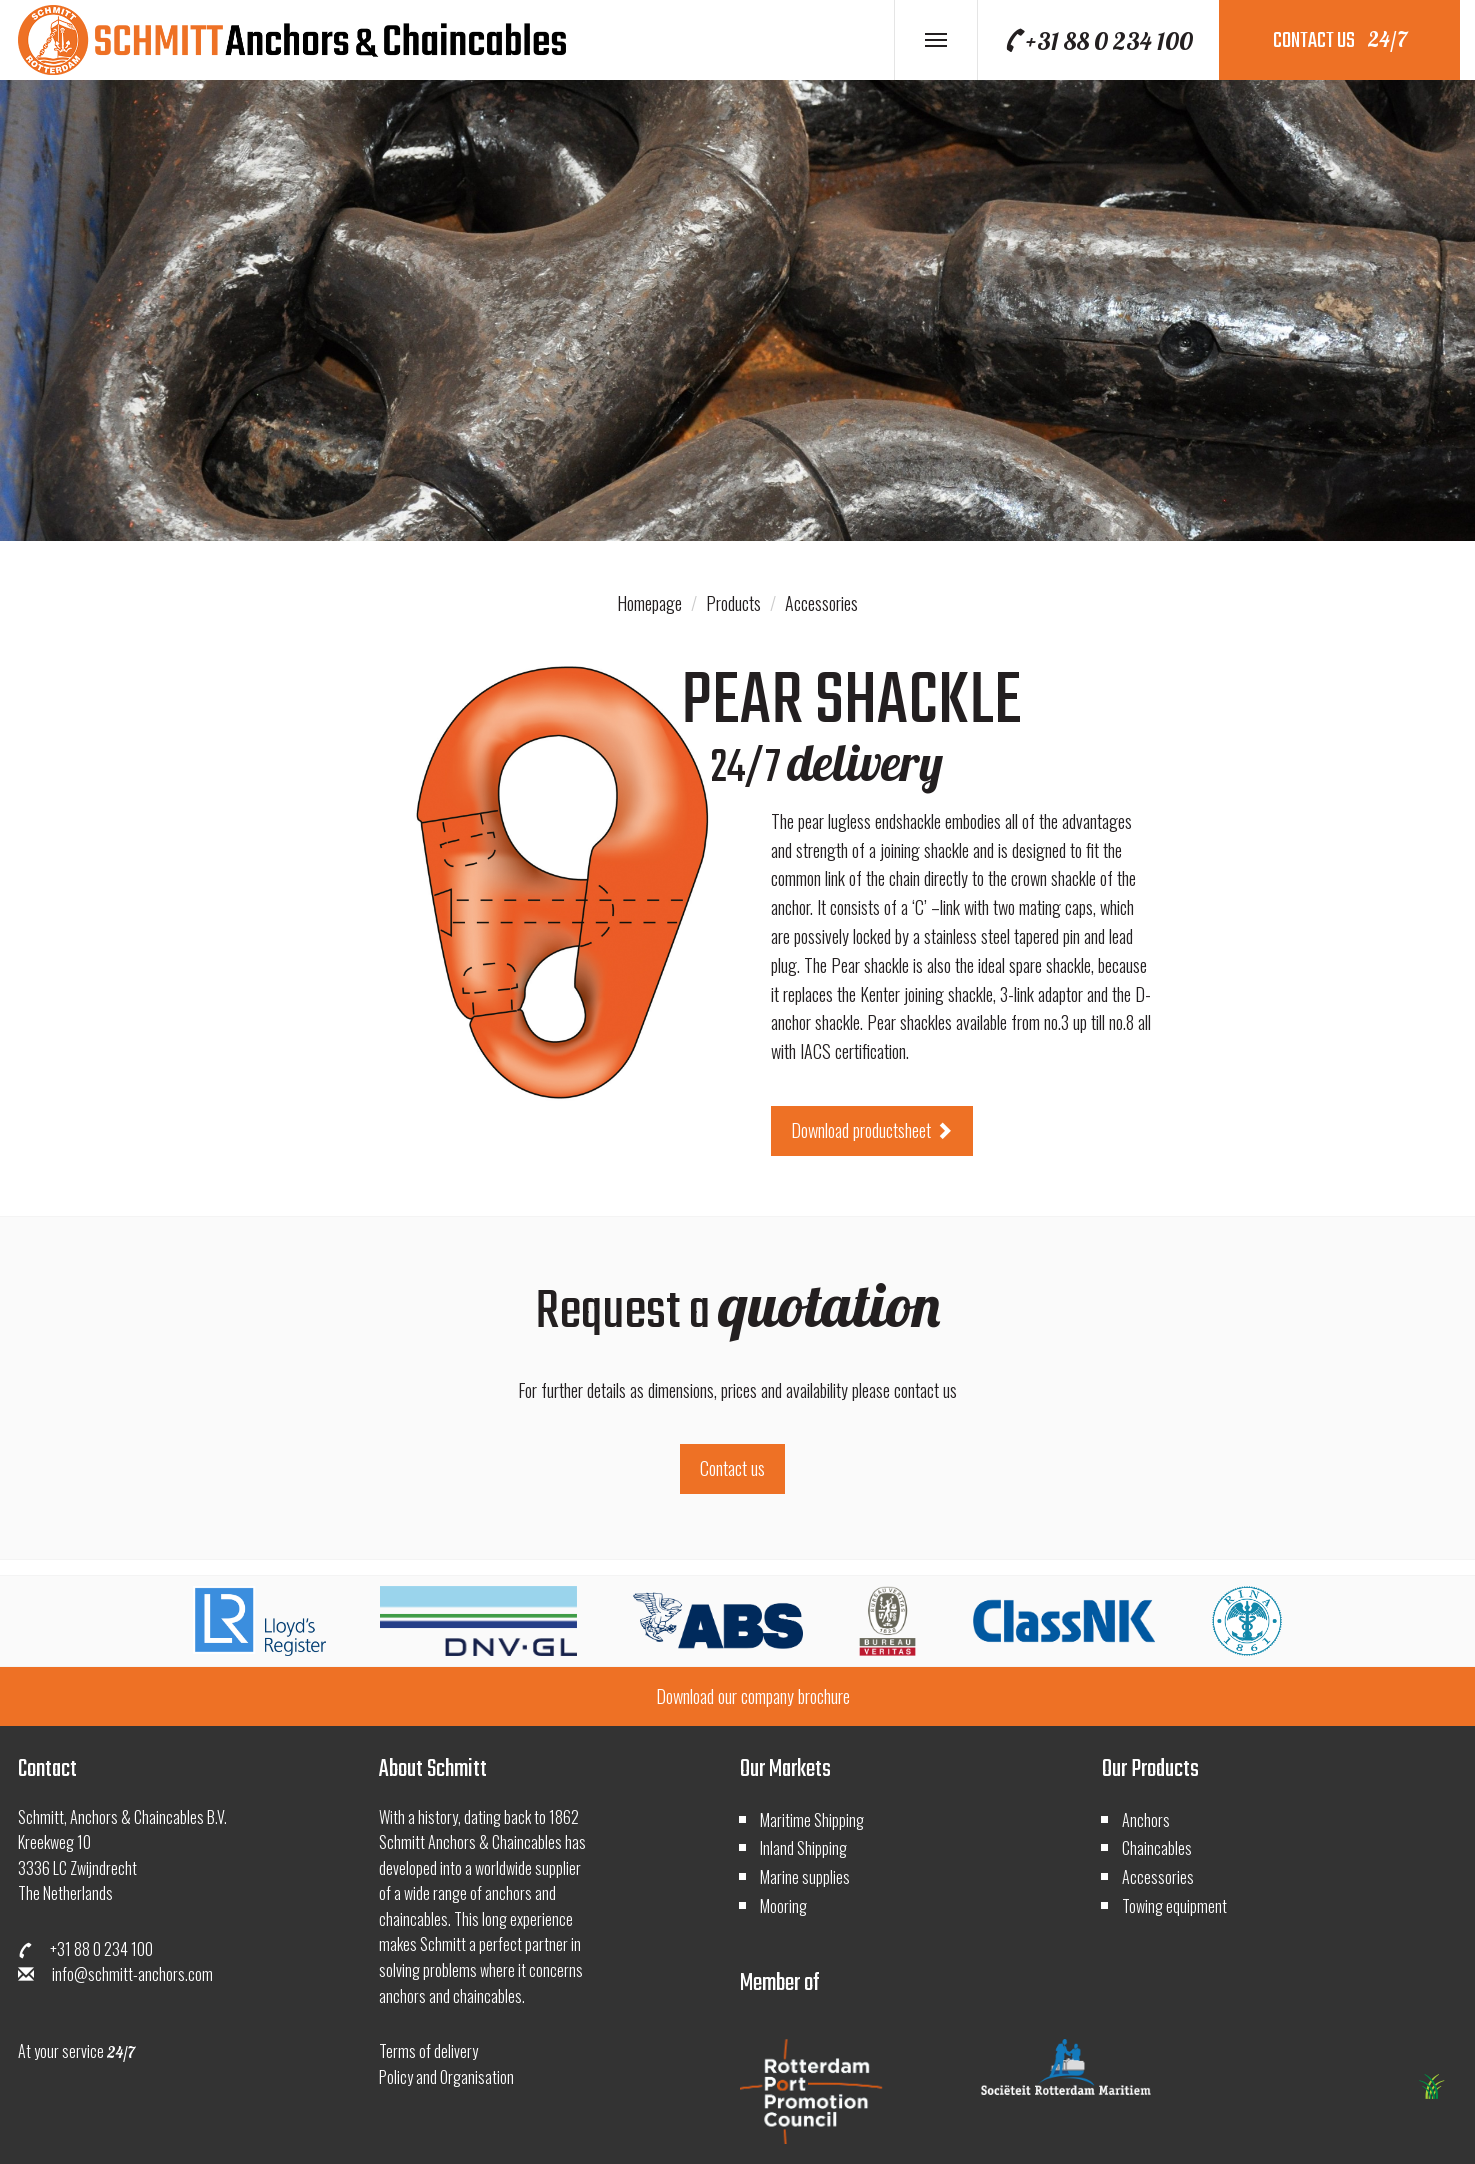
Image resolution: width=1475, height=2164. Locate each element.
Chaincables (1157, 1848)
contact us (1340, 41)
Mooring (783, 1906)
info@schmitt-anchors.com (115, 1974)
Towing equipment (1174, 1906)
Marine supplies (805, 1877)
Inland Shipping (803, 1848)
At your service (76, 2051)
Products (733, 603)
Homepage (649, 603)
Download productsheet (872, 1130)
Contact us (732, 1468)
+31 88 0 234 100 (1097, 41)
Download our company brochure (753, 1696)
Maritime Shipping (812, 1820)
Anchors (1146, 1820)
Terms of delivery (428, 2051)
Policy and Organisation (446, 2077)
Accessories (821, 603)
